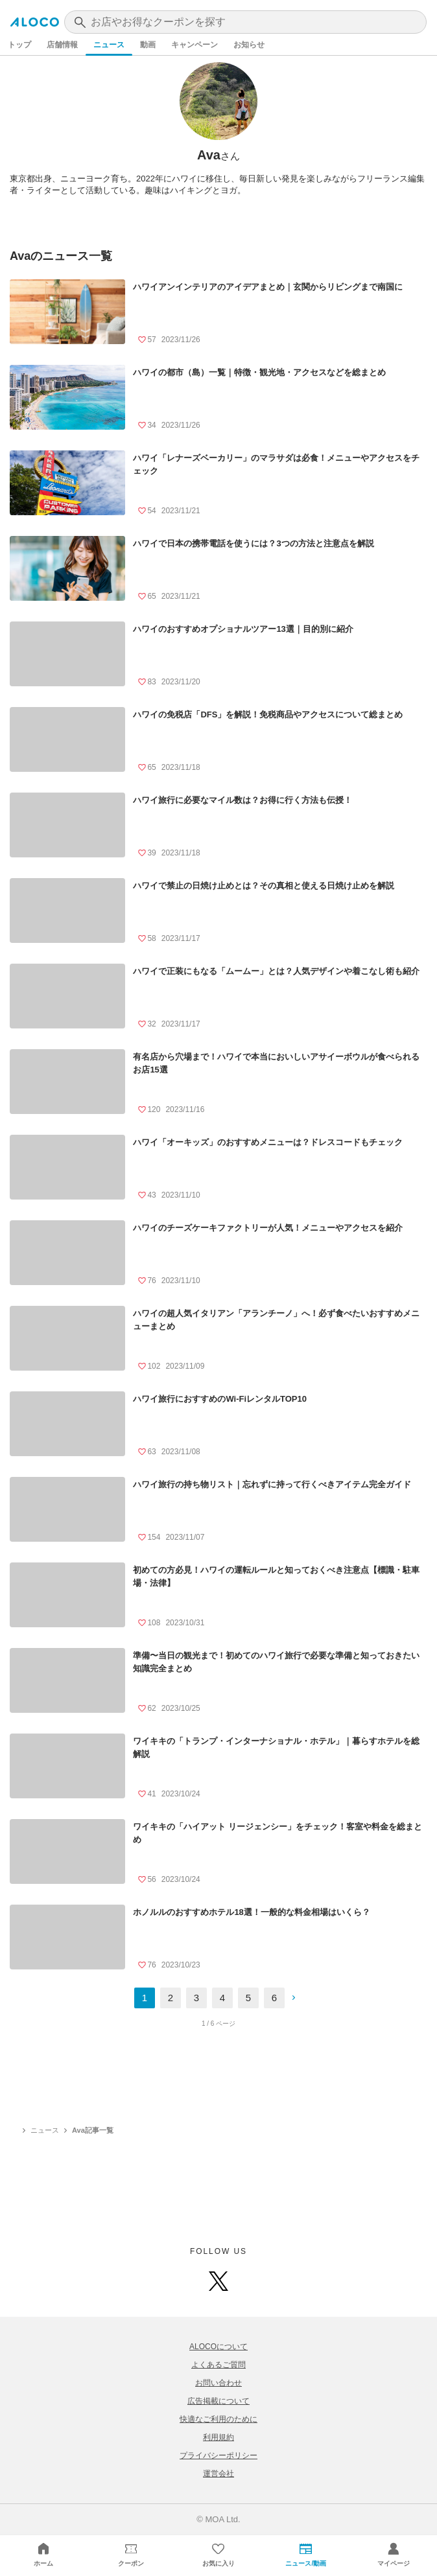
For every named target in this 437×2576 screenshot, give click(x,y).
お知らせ (249, 44)
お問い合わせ (218, 2382)
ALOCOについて (218, 2346)
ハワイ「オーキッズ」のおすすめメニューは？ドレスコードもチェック (268, 1142)
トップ (19, 44)
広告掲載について (218, 2401)
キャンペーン (194, 44)
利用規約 (218, 2437)
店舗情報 (62, 44)
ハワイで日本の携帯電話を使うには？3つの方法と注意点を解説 (253, 543)
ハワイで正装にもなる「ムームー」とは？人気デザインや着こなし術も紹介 (276, 971)
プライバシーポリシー (218, 2455)
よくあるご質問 (218, 2364)
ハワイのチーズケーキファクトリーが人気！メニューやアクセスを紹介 (268, 1228)
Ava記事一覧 (92, 2130)
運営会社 (218, 2473)
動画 (148, 44)
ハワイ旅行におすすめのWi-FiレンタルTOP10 (220, 1399)
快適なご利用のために (218, 2419)
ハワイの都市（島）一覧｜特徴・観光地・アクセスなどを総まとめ (259, 372)
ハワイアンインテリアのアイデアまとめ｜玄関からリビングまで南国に (268, 287)
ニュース (108, 44)
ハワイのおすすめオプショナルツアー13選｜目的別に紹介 (243, 629)
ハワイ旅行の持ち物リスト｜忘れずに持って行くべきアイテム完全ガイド (272, 1484)
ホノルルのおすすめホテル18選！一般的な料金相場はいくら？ (251, 1912)
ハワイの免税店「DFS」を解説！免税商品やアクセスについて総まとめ (268, 714)
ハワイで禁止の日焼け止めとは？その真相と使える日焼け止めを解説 (263, 885)
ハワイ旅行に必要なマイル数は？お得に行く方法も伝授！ (242, 800)
